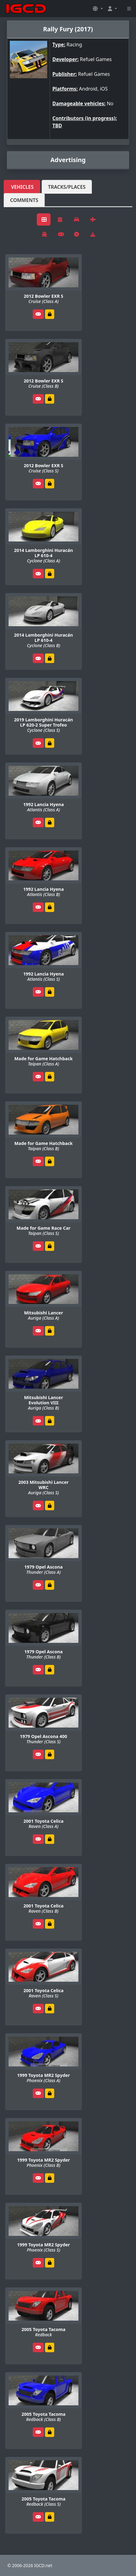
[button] (97, 8)
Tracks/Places (67, 187)
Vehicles (22, 187)
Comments (24, 200)
